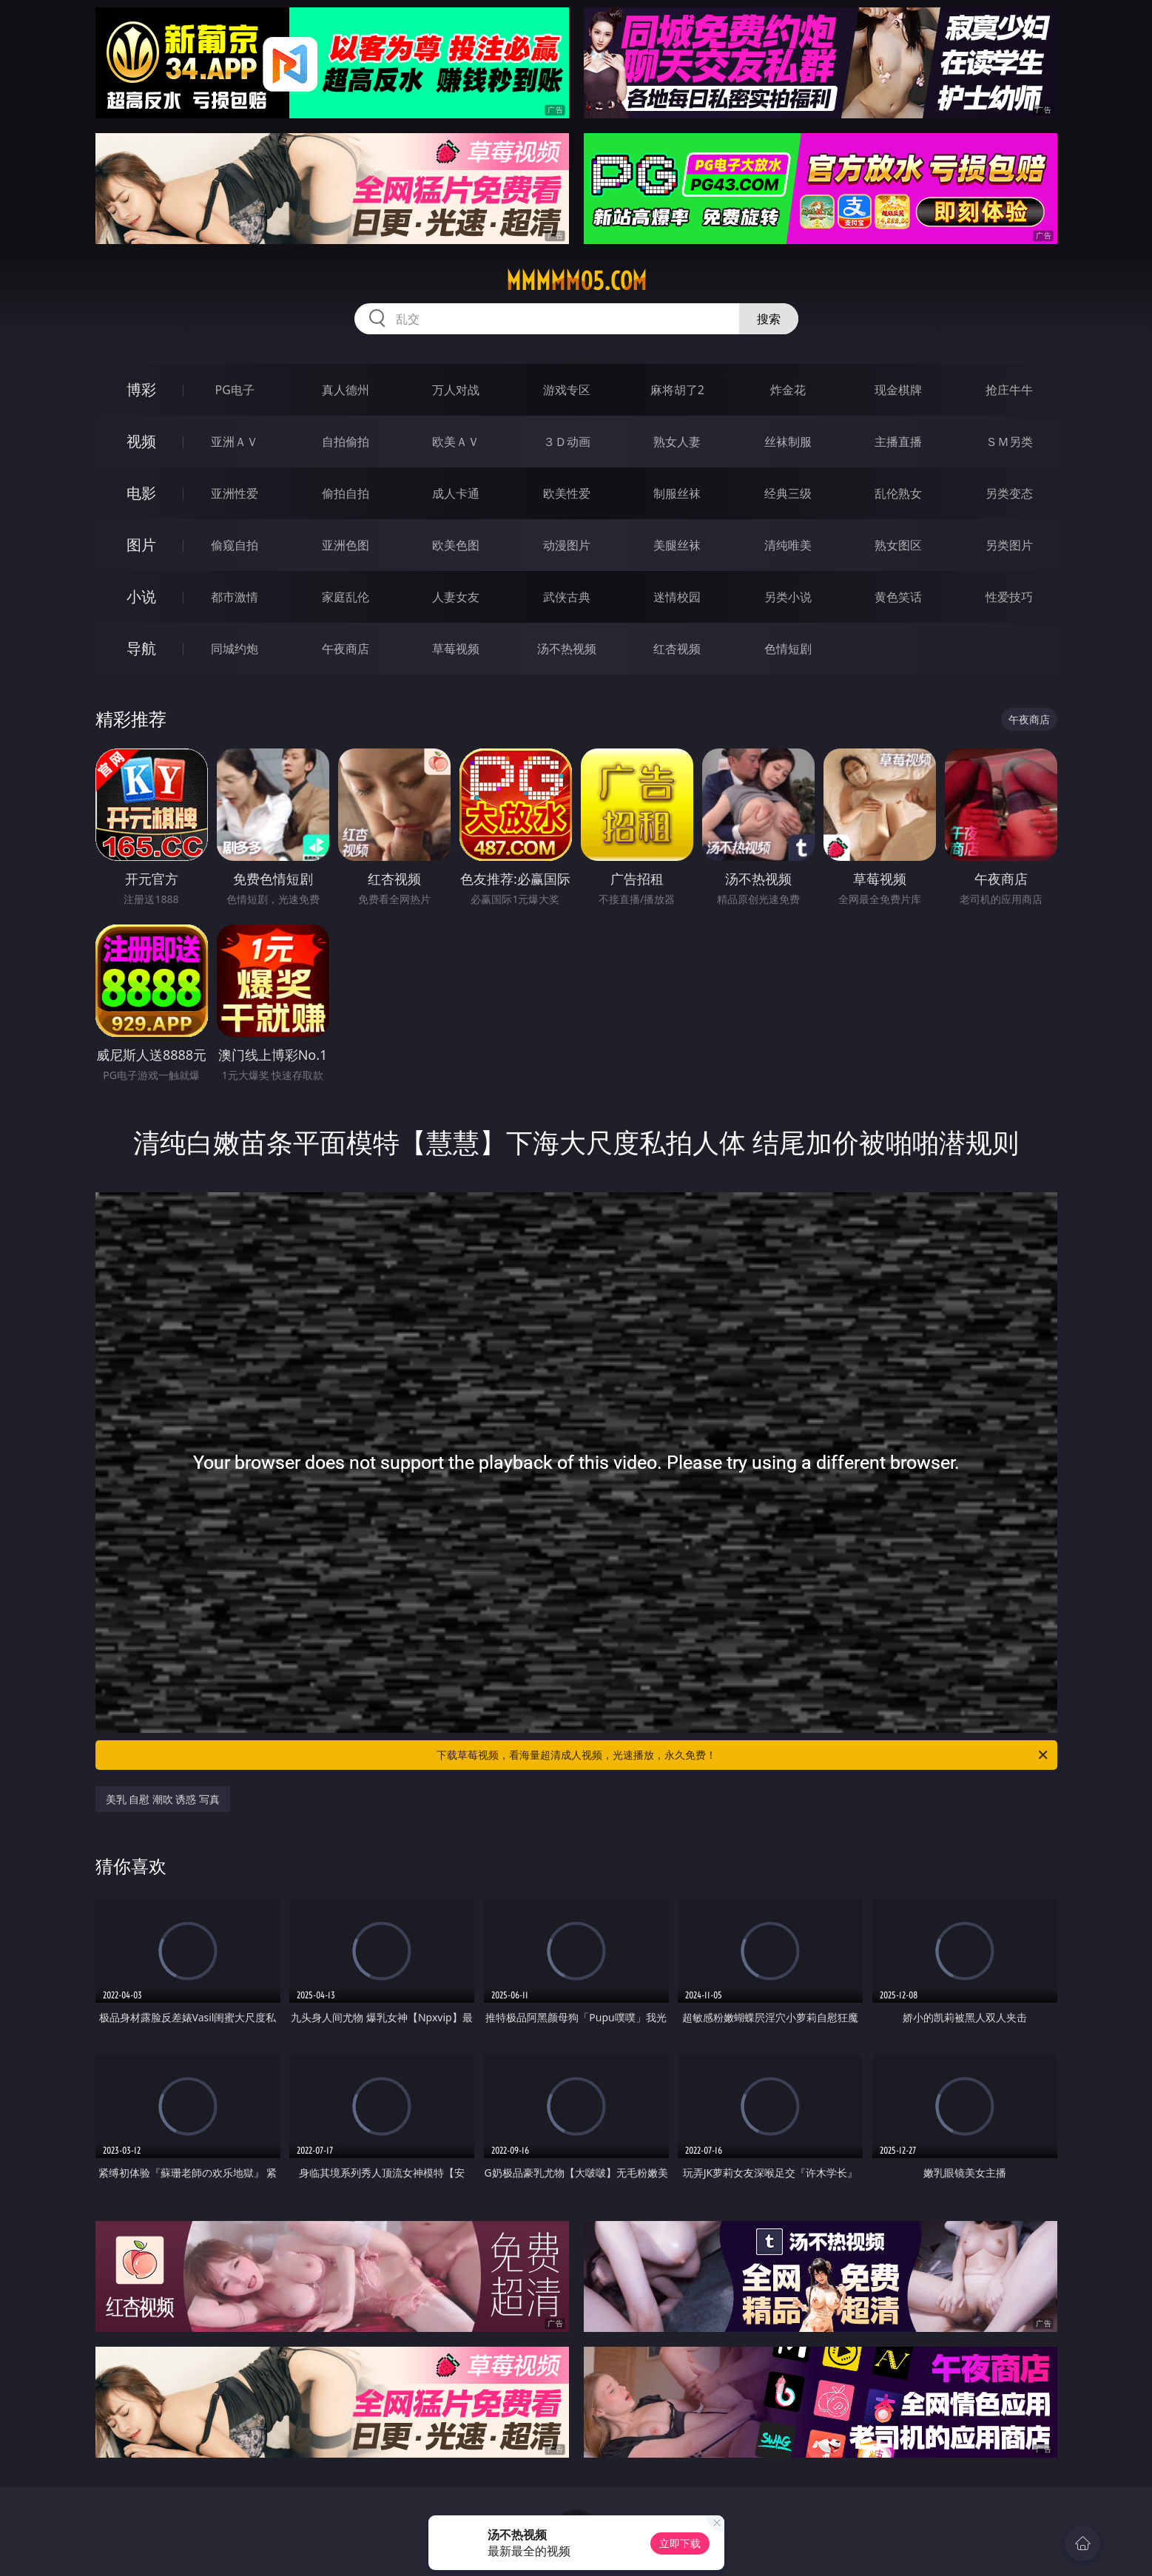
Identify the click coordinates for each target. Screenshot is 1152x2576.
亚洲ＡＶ (234, 441)
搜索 (769, 319)
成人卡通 (455, 493)
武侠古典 (566, 597)
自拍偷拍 (345, 441)
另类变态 (1009, 493)
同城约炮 (234, 648)
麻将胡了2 (677, 390)
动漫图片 (566, 545)
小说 (141, 596)
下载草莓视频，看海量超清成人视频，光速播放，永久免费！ (743, 1755)
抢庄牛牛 (1009, 390)
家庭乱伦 (345, 597)
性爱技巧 (1009, 597)
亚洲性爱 (234, 493)
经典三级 (788, 493)
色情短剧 (788, 648)
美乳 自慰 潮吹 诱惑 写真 (163, 1799)
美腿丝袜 (677, 545)
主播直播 (898, 441)
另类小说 (788, 597)
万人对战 (455, 390)
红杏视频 (677, 648)
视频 (141, 441)
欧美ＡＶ (455, 441)
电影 (141, 493)
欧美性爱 (566, 493)
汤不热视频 (566, 648)
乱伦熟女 (898, 493)
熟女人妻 (677, 441)
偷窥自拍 (234, 545)
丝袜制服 (788, 441)
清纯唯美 (788, 545)
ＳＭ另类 (1009, 441)
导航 (141, 648)
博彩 (141, 389)
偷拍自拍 (345, 493)
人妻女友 (455, 597)
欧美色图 (455, 545)
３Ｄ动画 (566, 441)
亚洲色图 (345, 545)
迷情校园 (677, 597)
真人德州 (345, 390)
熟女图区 (898, 545)
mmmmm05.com (576, 281)
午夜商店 (345, 648)
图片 (141, 545)
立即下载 (680, 2543)
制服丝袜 (677, 493)
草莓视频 (455, 648)
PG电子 (235, 390)
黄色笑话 (898, 597)
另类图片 (1009, 545)
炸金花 (788, 390)
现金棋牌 (898, 390)
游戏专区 (566, 390)
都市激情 (234, 597)
